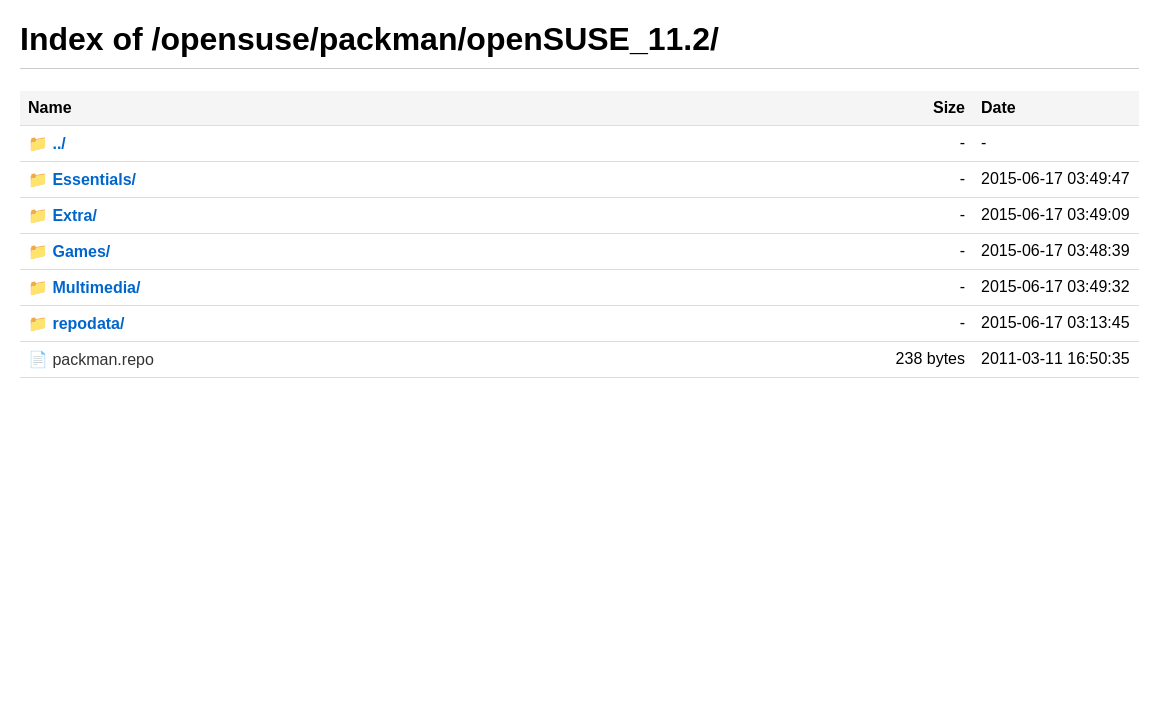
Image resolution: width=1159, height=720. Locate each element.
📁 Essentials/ (82, 179)
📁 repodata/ (76, 323)
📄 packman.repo (91, 359)
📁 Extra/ (62, 215)
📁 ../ (47, 143)
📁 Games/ (69, 251)
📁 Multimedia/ (84, 287)
